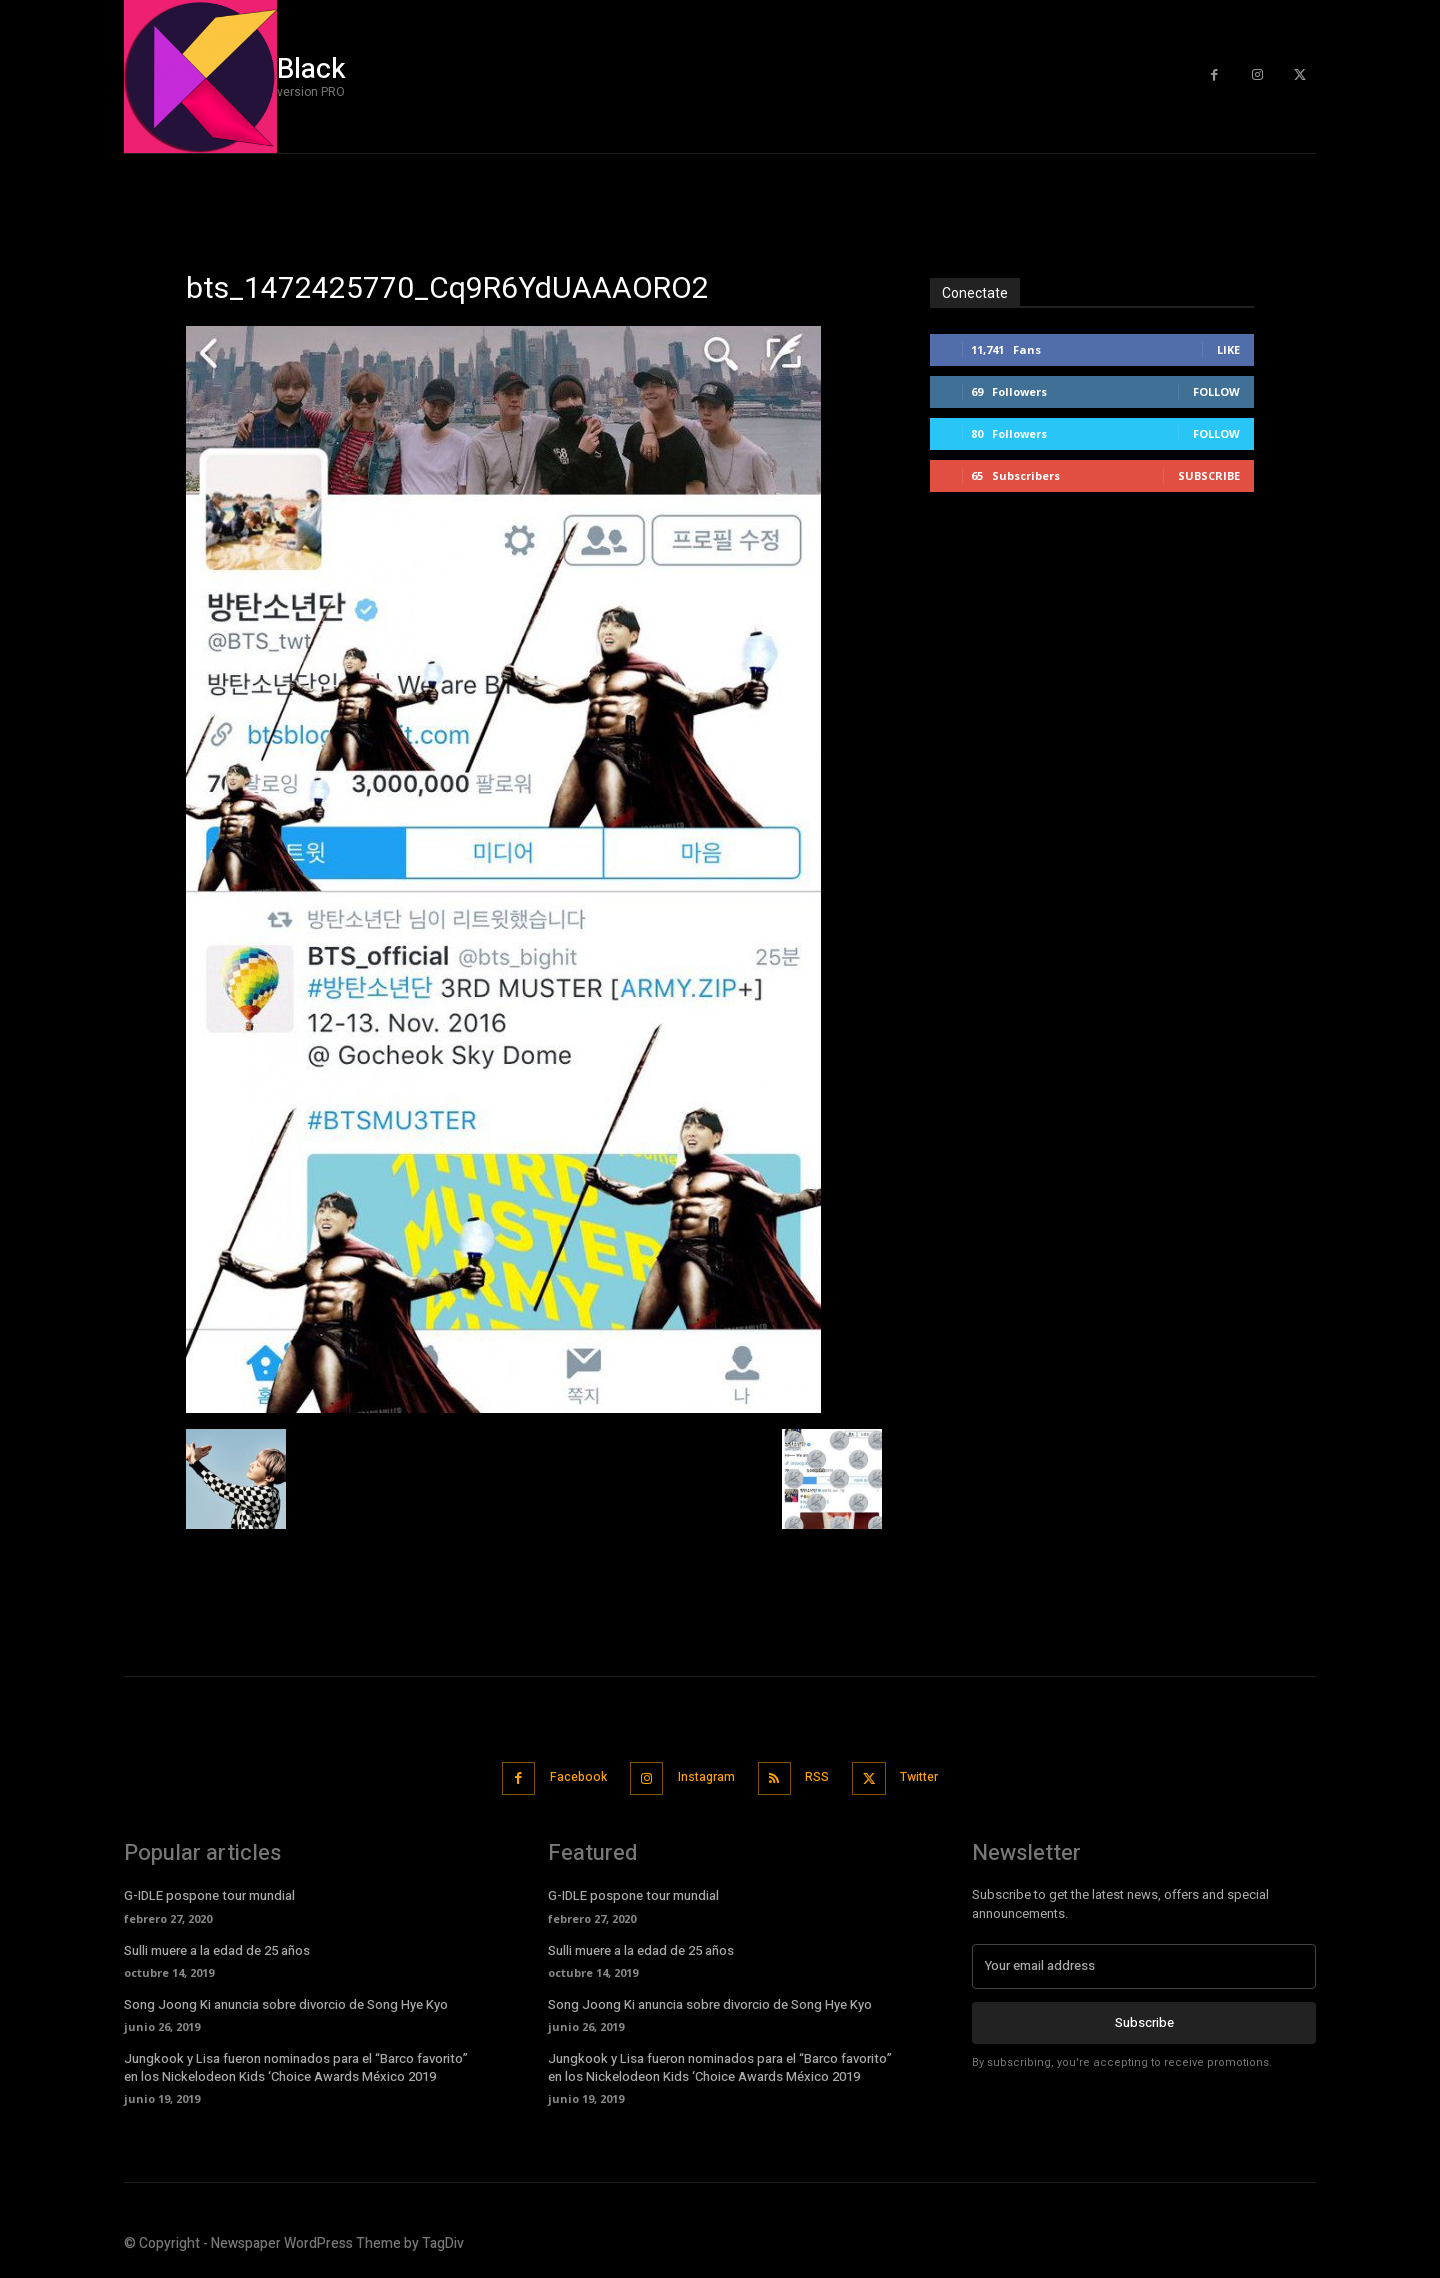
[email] (1144, 1963)
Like (1228, 349)
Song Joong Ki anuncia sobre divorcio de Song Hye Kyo (286, 2001)
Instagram (702, 1776)
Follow (1216, 391)
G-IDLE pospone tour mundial (209, 1892)
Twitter (938, 1776)
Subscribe (1209, 475)
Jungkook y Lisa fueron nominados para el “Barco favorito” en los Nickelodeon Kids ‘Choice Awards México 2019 (296, 2064)
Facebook (562, 1776)
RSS (825, 1776)
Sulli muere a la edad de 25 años (217, 1947)
